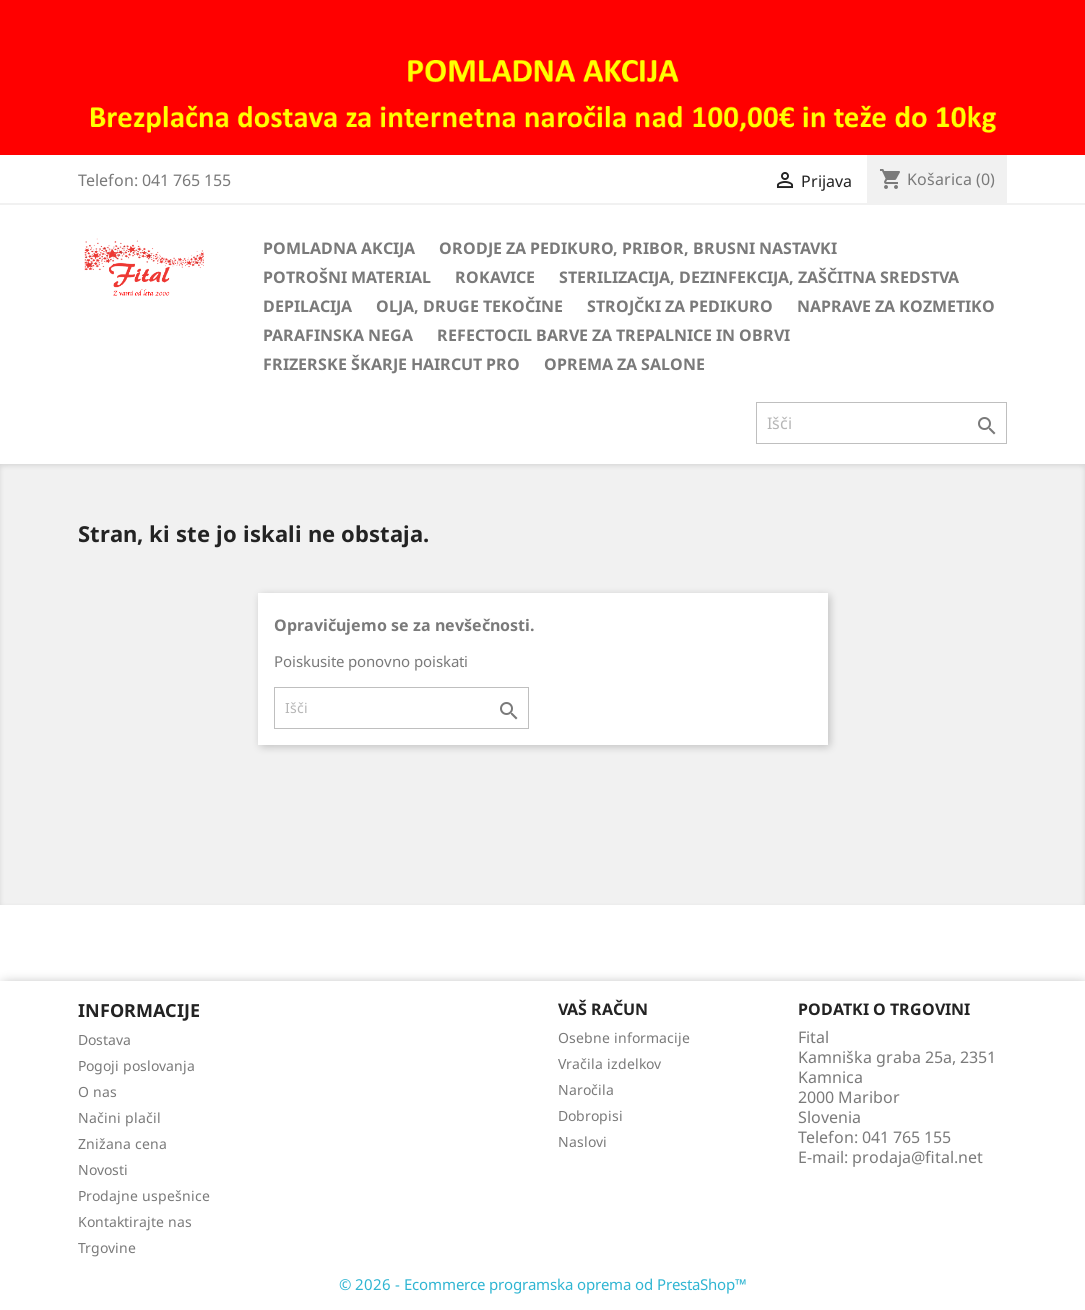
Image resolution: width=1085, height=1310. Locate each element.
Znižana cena (122, 1143)
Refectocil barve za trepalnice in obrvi (613, 335)
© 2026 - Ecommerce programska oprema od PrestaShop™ (543, 1284)
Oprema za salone (624, 364)
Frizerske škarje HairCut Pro (391, 364)
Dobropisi (590, 1115)
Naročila (586, 1089)
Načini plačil (119, 1117)
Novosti (103, 1169)
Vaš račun (603, 1009)
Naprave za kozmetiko (896, 306)
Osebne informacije (624, 1037)
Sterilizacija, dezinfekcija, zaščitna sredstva (759, 277)
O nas (97, 1091)
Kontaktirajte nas (135, 1221)
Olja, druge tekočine (469, 306)
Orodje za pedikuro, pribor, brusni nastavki (638, 248)
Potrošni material (347, 277)
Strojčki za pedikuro (680, 306)
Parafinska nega (338, 335)
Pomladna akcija (339, 248)
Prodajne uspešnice (144, 1195)
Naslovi (582, 1141)
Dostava (104, 1039)
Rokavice (495, 277)
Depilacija (307, 306)
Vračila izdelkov (609, 1063)
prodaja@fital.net (917, 1157)
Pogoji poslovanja (136, 1065)
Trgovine (107, 1247)
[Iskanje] (881, 423)
